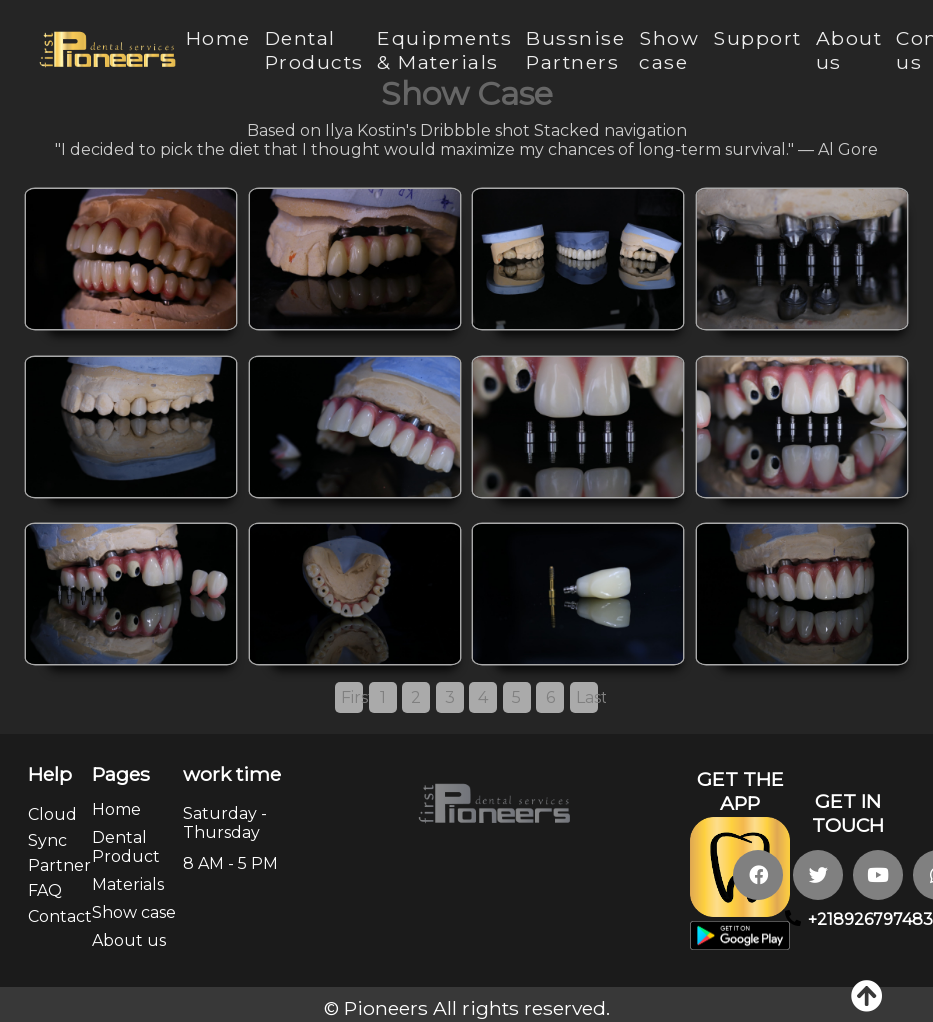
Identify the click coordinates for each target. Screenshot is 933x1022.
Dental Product (126, 847)
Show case (669, 50)
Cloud (52, 814)
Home (218, 38)
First (352, 697)
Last (587, 697)
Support (757, 38)
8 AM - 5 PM (230, 863)
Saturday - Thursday (225, 823)
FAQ (45, 890)
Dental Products (314, 50)
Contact (60, 916)
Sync (47, 840)
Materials (128, 884)
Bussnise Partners (575, 50)
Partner (59, 865)
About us (129, 940)
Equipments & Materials (444, 50)
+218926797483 (870, 919)
